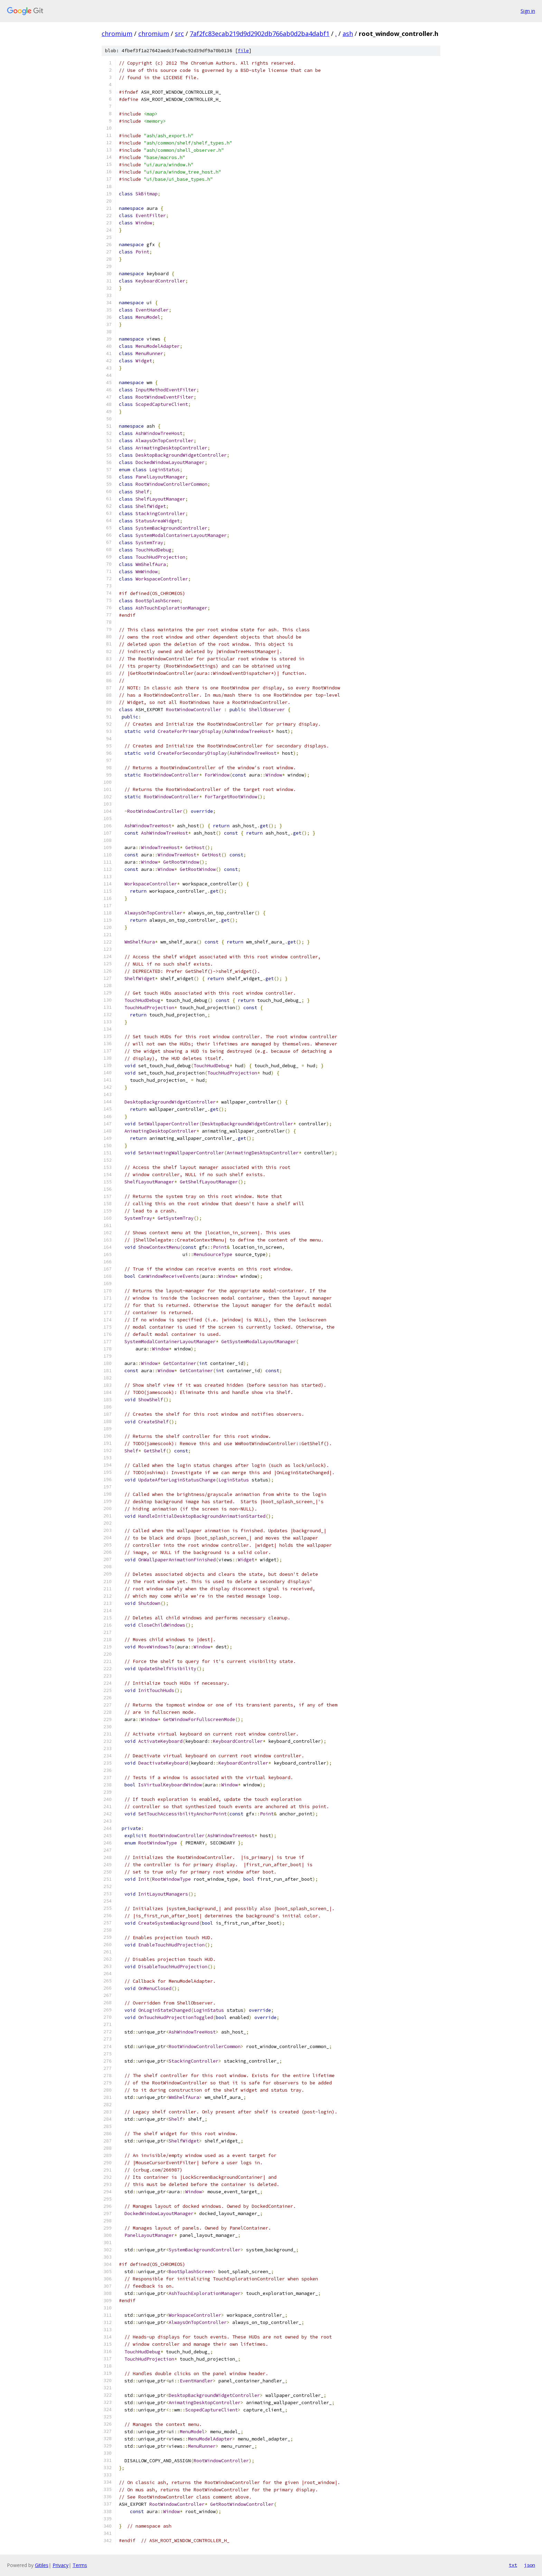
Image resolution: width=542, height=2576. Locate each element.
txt (513, 2565)
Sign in (528, 11)
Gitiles (41, 2565)
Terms (80, 2565)
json (529, 2565)
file (243, 51)
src (179, 33)
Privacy (60, 2565)
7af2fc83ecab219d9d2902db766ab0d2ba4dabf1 (259, 33)
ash (348, 33)
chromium (117, 33)
